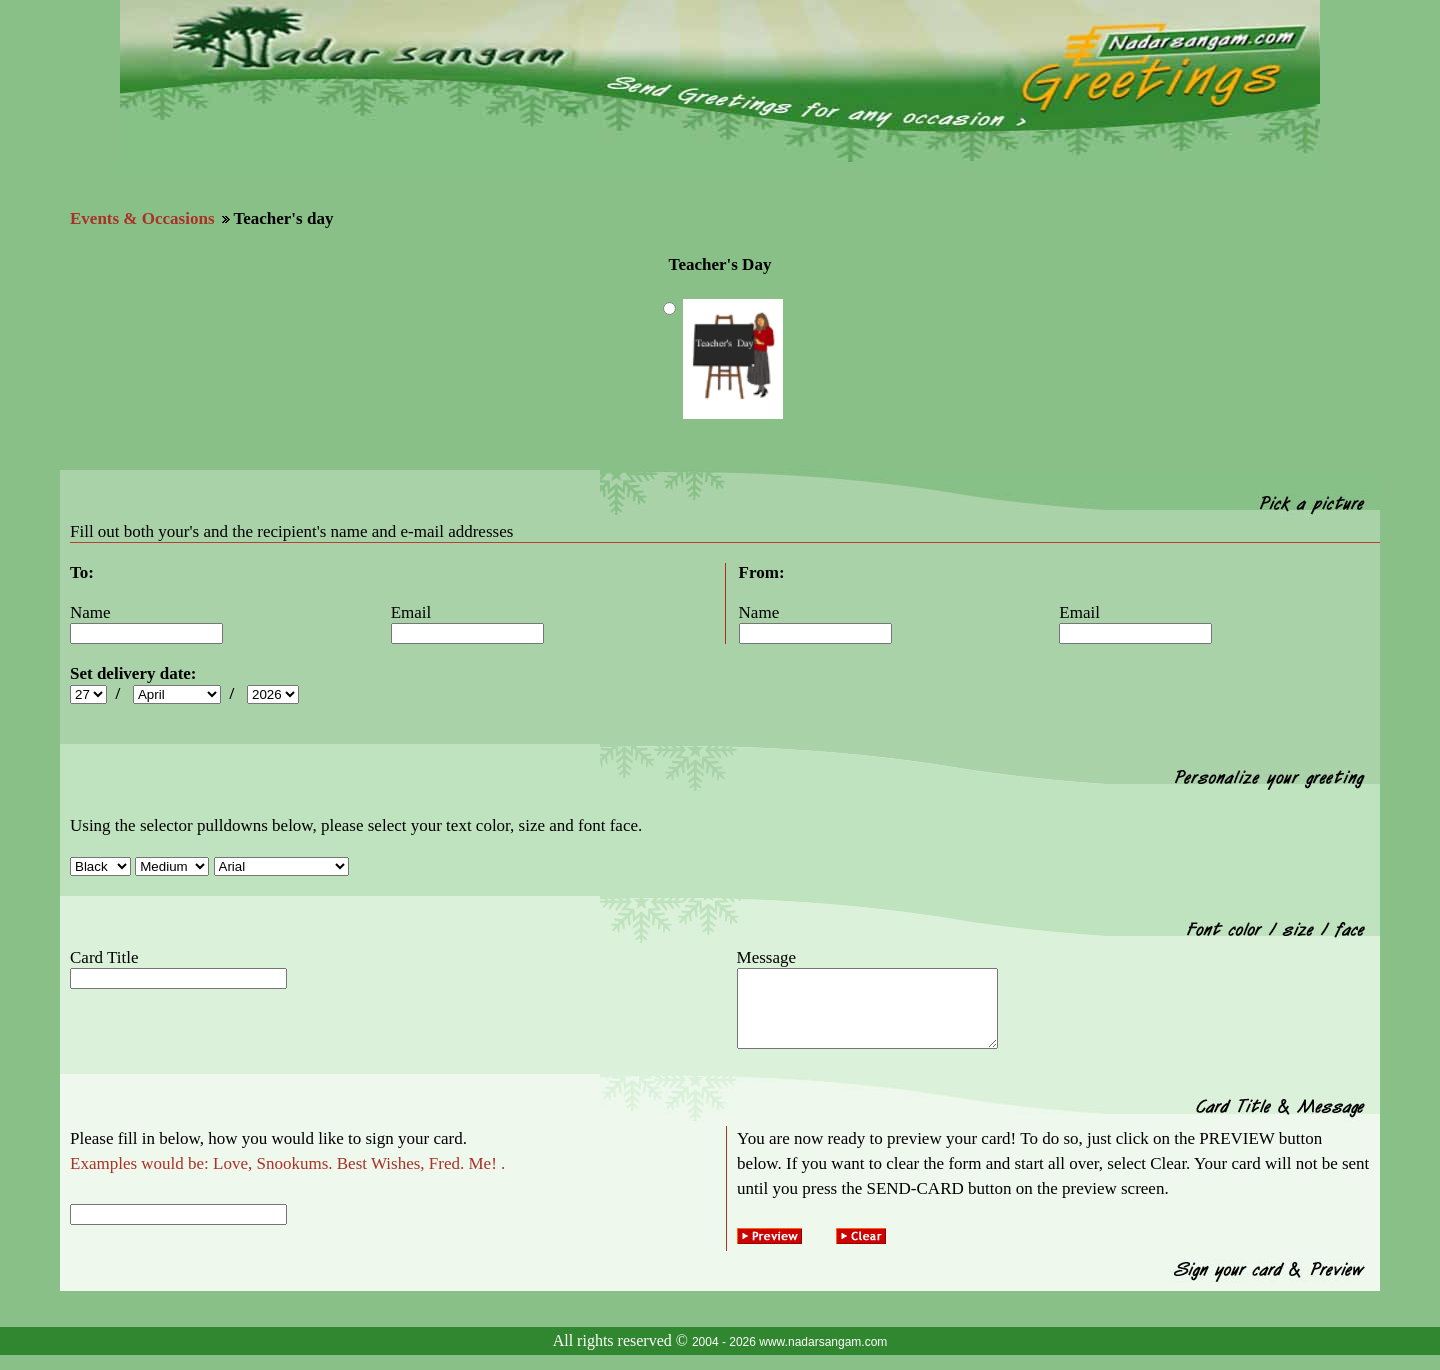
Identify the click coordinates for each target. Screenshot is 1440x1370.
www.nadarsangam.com (823, 1357)
